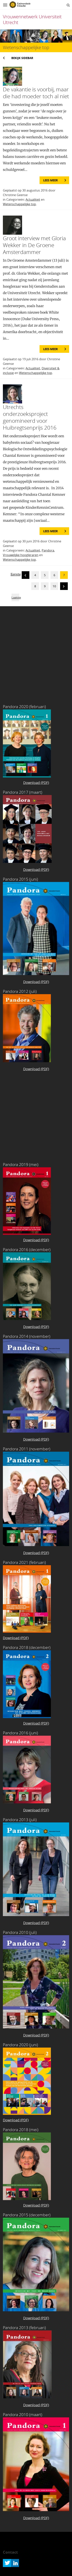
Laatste (16, 597)
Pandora (48, 550)
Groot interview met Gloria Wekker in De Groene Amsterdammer (34, 245)
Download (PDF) (36, 782)
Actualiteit (33, 199)
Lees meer (50, 180)
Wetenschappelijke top (19, 204)
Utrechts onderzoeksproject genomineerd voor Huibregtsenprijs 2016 (29, 417)
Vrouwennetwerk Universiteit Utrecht (32, 19)
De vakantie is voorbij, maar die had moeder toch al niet (36, 93)
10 (54, 586)
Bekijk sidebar (22, 58)
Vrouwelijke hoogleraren (20, 555)
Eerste (16, 574)
